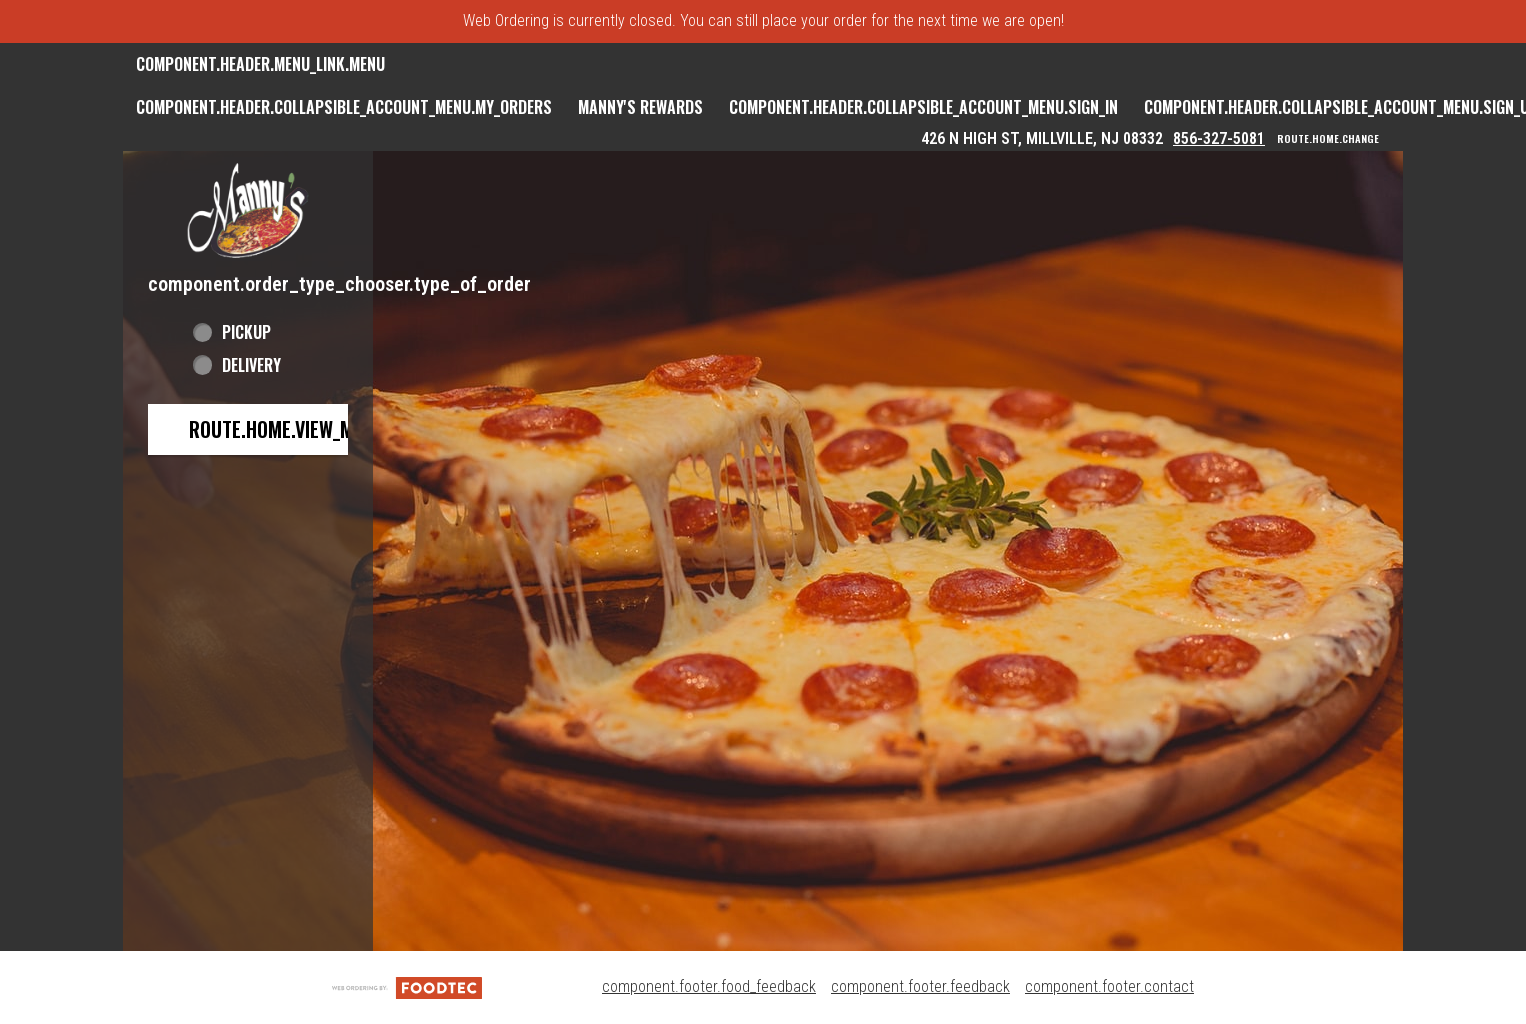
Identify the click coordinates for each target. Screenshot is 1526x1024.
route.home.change (1328, 139)
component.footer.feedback (920, 986)
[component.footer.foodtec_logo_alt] (407, 986)
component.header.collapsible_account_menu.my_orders (344, 107)
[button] (248, 210)
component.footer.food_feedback (709, 986)
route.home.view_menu (287, 429)
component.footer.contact (1109, 986)
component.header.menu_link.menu (260, 64)
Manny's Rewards (640, 107)
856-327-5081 (1219, 138)
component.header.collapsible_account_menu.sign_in (923, 107)
